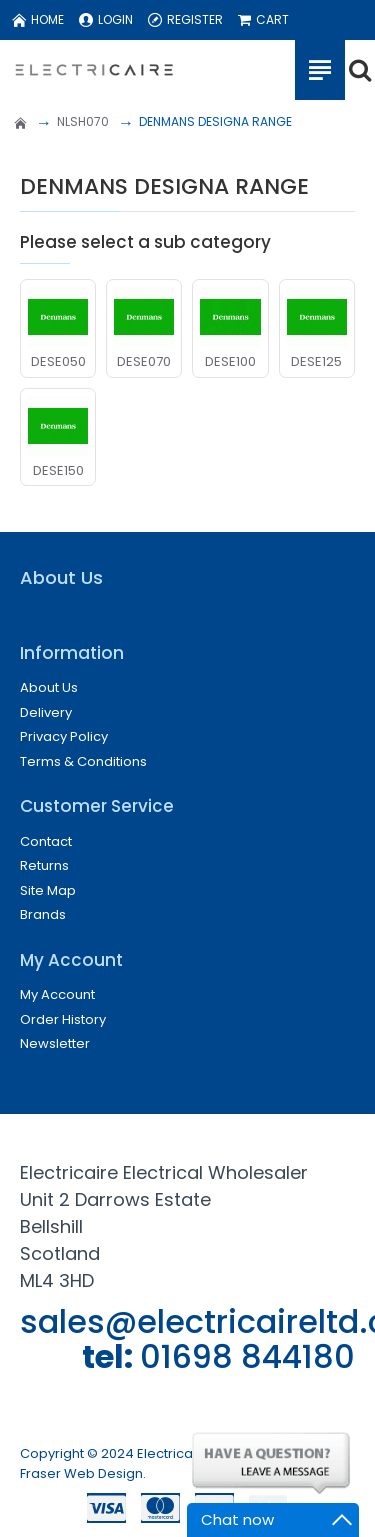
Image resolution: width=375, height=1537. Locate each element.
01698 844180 (247, 1356)
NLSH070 (83, 121)
